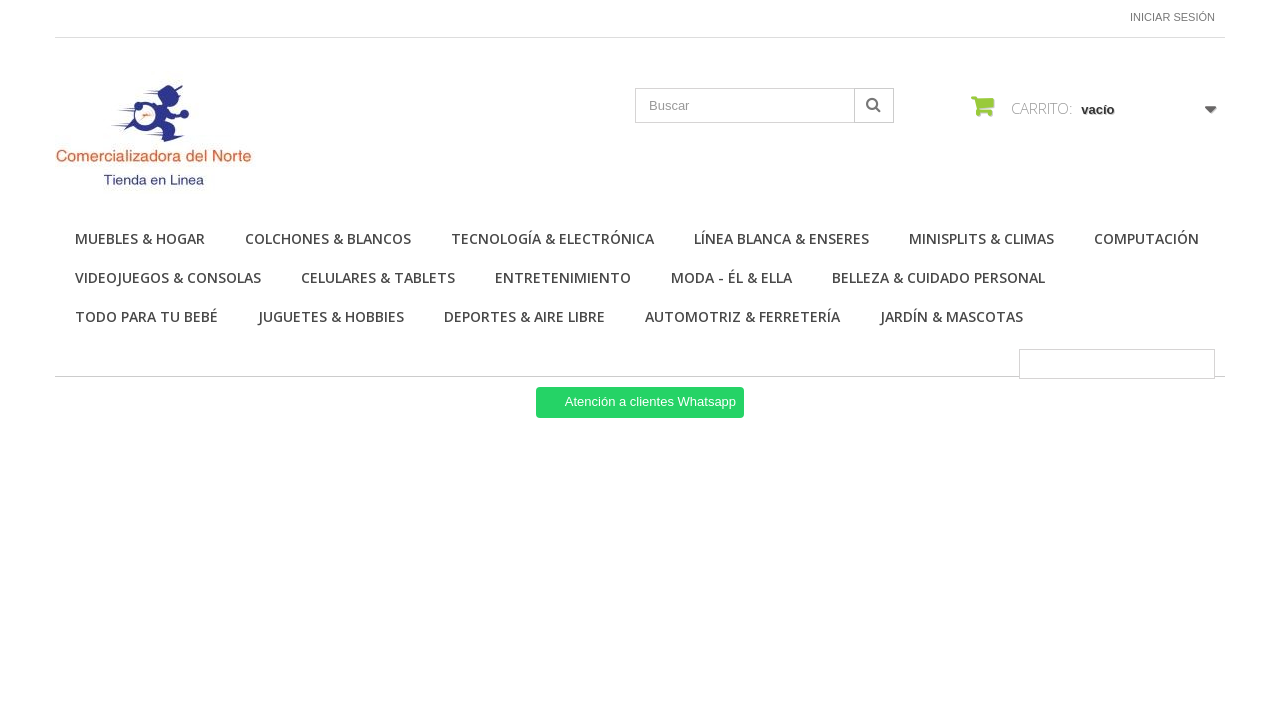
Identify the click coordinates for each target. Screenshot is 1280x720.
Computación (1146, 238)
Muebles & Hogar (140, 238)
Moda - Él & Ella (731, 277)
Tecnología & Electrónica (552, 238)
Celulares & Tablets (378, 277)
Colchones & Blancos (328, 238)
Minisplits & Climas (981, 238)
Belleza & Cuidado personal (938, 277)
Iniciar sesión (1172, 17)
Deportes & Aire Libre (524, 316)
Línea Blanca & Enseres (781, 238)
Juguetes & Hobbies (331, 316)
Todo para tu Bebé (146, 316)
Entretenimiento (563, 277)
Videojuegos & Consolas (168, 277)
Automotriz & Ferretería (742, 316)
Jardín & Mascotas (951, 316)
